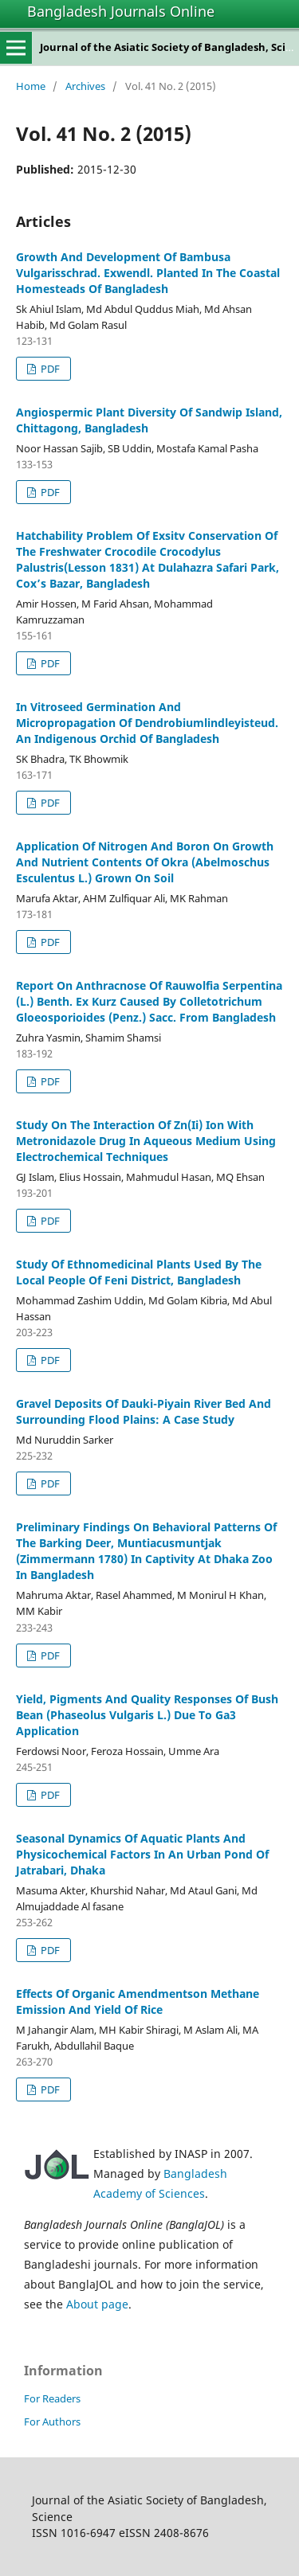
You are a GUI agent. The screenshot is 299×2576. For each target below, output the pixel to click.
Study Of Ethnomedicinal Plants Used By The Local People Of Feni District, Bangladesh (139, 1272)
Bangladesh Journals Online (120, 11)
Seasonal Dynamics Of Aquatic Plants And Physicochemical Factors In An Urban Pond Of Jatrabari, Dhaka (142, 1854)
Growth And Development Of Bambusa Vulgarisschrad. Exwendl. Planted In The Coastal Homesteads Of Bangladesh (148, 272)
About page (97, 2304)
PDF (49, 369)
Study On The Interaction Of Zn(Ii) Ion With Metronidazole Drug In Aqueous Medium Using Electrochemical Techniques (146, 1140)
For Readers (52, 2398)
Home (30, 86)
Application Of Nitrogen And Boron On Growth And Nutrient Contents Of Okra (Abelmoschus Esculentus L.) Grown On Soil (144, 861)
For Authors (52, 2421)
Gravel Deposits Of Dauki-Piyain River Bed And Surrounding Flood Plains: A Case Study (143, 1411)
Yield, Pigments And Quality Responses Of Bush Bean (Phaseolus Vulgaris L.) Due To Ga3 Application (147, 1714)
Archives (85, 86)
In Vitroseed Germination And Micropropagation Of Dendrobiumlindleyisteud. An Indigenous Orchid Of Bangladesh (147, 722)
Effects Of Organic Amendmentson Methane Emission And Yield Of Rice (137, 2001)
